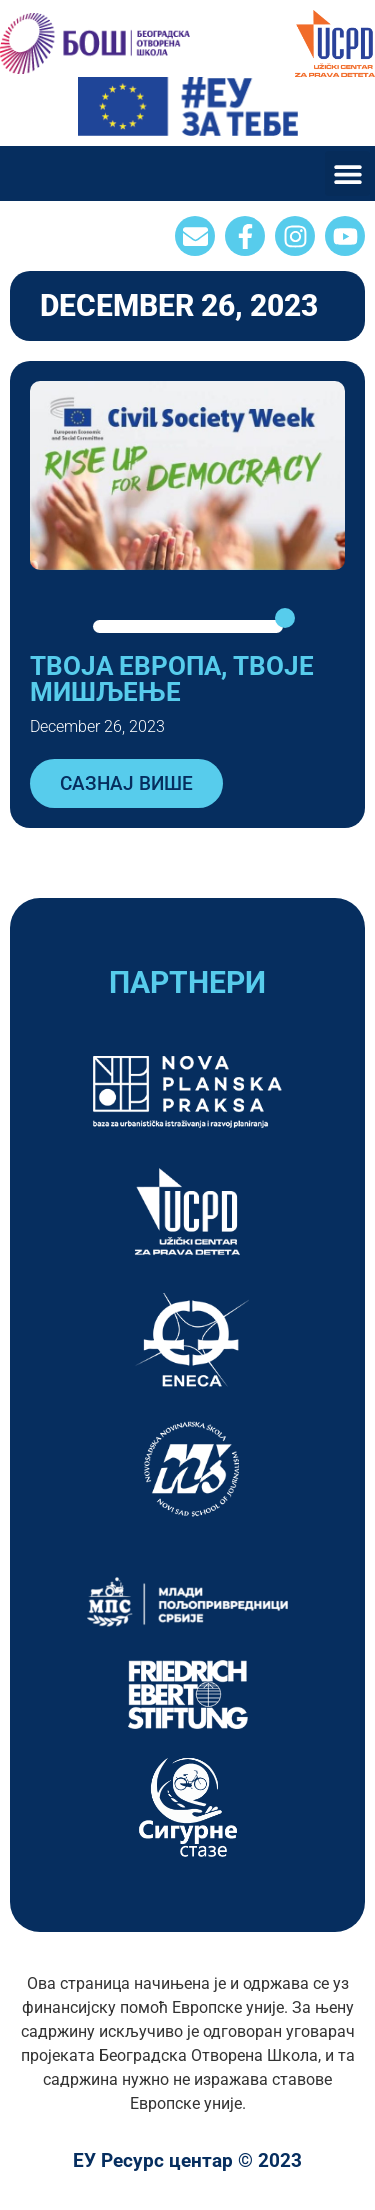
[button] (347, 173)
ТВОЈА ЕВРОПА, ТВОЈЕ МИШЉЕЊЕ (172, 679)
